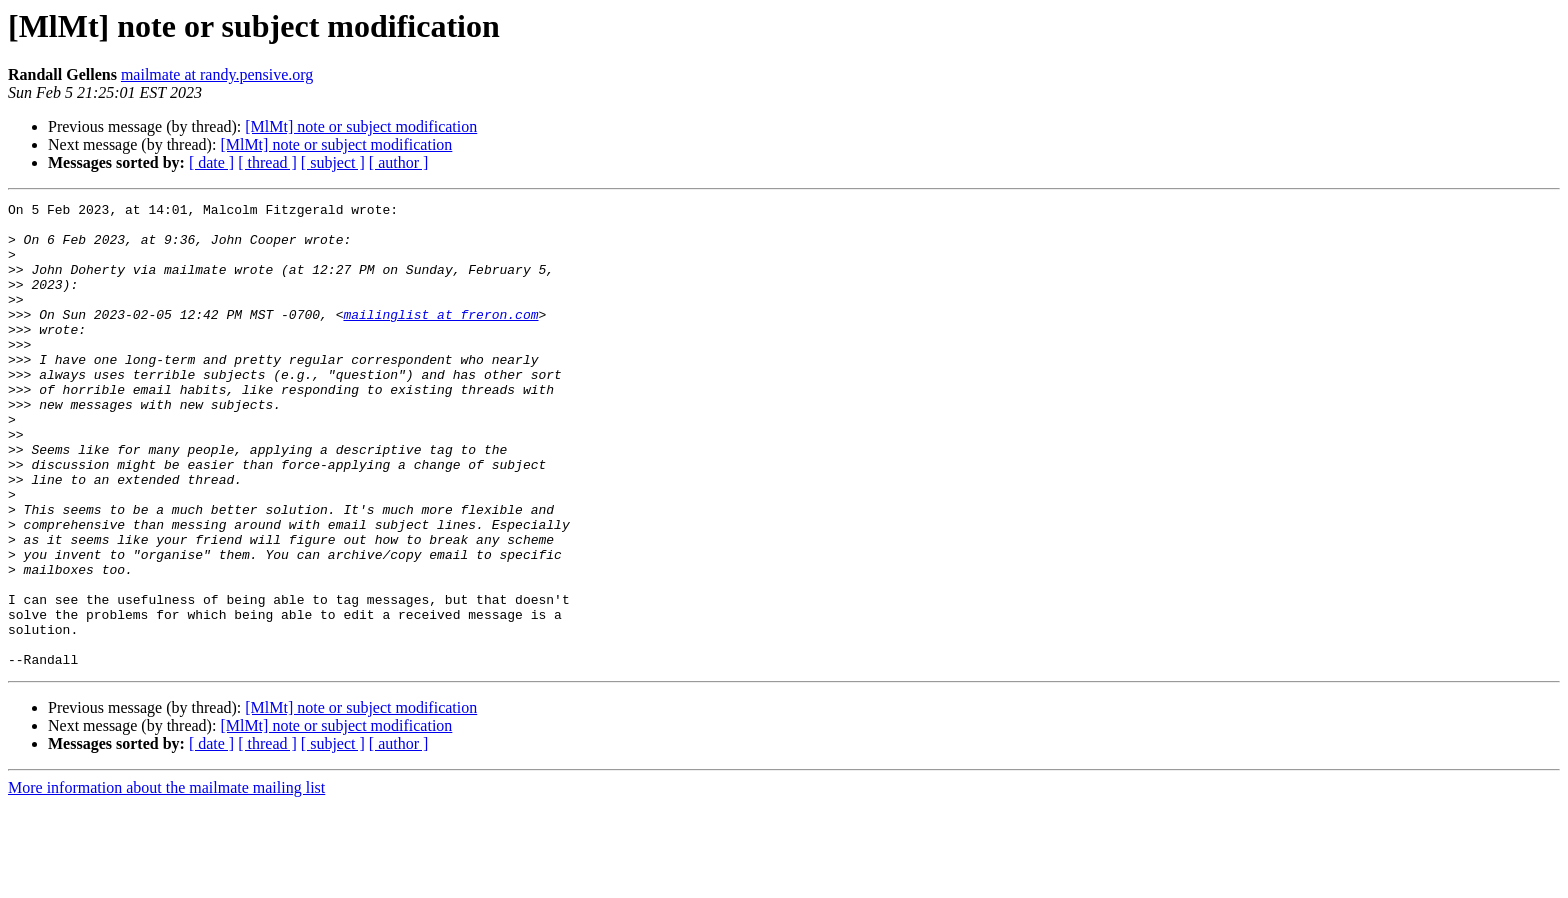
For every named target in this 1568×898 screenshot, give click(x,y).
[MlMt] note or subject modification (361, 126)
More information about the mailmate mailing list (166, 880)
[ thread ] (267, 162)
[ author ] (399, 162)
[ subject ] (333, 162)
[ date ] (211, 162)
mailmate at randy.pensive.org (217, 74)
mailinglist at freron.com (440, 338)
